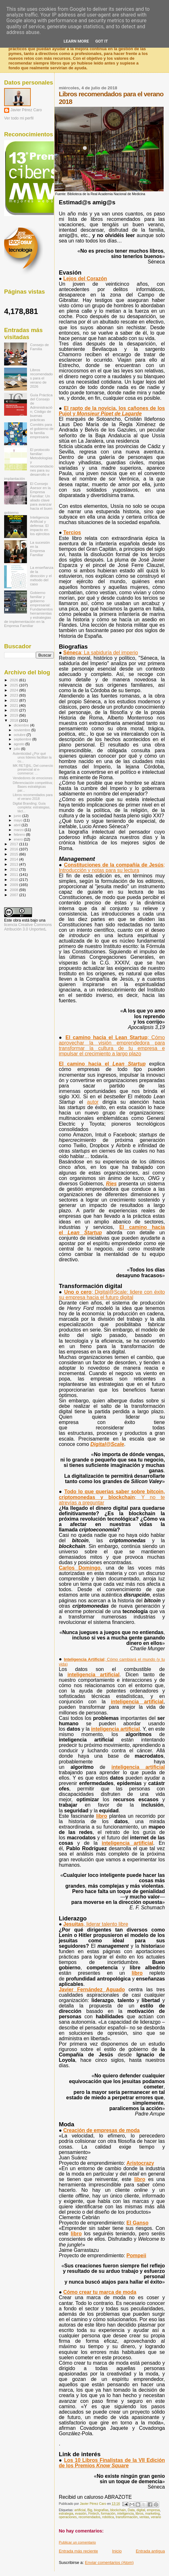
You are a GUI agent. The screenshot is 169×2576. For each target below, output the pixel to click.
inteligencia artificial (94, 1674)
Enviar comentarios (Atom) (109, 2562)
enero (19, 839)
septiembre (23, 739)
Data (131, 2510)
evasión (81, 2513)
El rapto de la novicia (112, 410)
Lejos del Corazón (85, 278)
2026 (14, 680)
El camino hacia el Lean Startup (112, 1045)
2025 (14, 685)
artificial (80, 2510)
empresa (153, 2510)
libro (101, 1816)
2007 (14, 895)
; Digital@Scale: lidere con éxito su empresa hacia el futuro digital (112, 1294)
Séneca (100, 652)
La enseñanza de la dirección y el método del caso (42, 575)
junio (18, 816)
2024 (14, 690)
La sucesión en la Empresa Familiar (40, 548)
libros (139, 2513)
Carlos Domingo (79, 1568)
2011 (14, 874)
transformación (127, 2517)
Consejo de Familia (39, 347)
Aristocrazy (140, 2163)
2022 (14, 700)
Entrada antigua (150, 2551)
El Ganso (137, 2222)
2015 (14, 854)
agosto (20, 744)
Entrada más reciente (78, 2551)
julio (17, 749)
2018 (14, 720)
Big (90, 2510)
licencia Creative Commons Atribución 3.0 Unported (28, 927)
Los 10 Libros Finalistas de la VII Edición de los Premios (112, 2462)
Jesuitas (95, 1924)
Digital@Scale (107, 1444)
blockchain (118, 2510)
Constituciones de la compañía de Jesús (112, 867)
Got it (101, 41)
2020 (14, 710)
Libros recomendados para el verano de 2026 (41, 378)
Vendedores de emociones (32, 778)
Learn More (76, 41)
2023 (14, 695)
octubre (20, 735)
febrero (20, 834)
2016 (14, 849)
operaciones (68, 2517)
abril (18, 825)
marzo (19, 830)
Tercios (72, 532)
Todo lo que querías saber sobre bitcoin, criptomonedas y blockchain (112, 1497)
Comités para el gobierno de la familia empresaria (42, 430)
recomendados (90, 2517)
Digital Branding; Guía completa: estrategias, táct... (31, 807)
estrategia (66, 2513)
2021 (14, 705)
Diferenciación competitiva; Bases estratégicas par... (33, 786)
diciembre (22, 725)
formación (108, 2513)
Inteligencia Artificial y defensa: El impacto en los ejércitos (40, 525)
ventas (144, 2517)
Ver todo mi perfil (19, 118)
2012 (14, 869)
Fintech (93, 2513)
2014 (14, 859)
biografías (101, 2510)
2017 (14, 844)
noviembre (22, 730)
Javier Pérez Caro (26, 110)
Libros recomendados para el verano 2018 (33, 797)
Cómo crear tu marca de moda (99, 2292)
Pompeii (136, 2255)
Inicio (116, 2551)
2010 (14, 879)
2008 (14, 890)
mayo (18, 820)
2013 (14, 864)
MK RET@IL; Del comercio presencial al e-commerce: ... (33, 769)
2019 (14, 715)
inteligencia (125, 2513)
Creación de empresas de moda (101, 2130)
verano (156, 2517)
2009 (14, 885)
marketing (152, 2513)
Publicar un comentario (77, 2542)
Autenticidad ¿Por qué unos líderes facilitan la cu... (32, 757)
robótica (108, 2517)
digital (140, 2510)
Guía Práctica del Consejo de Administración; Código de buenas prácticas (41, 407)
